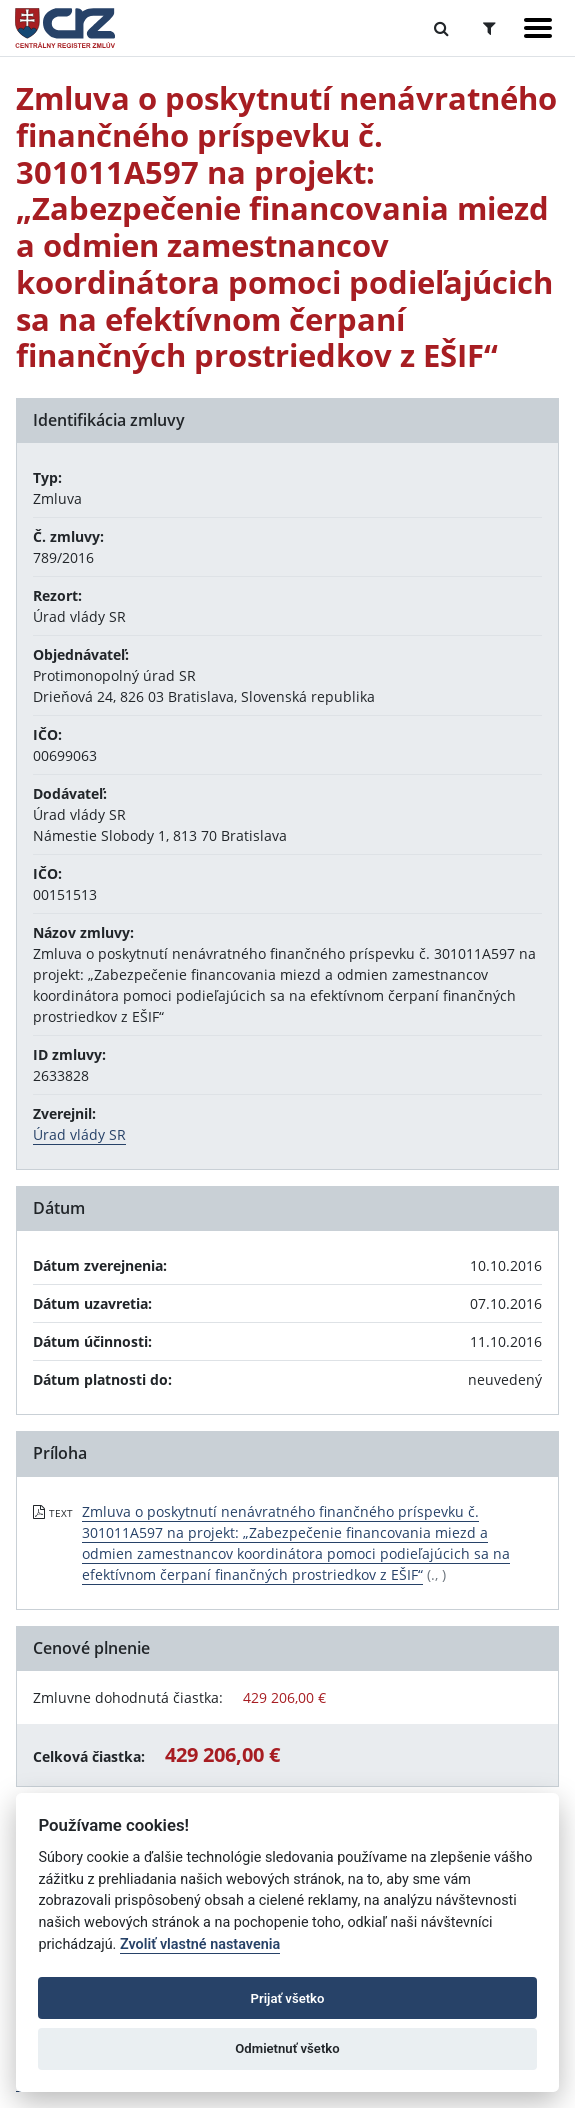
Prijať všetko (288, 1998)
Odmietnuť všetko (287, 2048)
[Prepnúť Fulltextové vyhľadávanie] (441, 28)
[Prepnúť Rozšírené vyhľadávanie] (489, 28)
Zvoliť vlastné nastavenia (200, 1944)
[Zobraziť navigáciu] (538, 28)
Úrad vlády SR (79, 1134)
